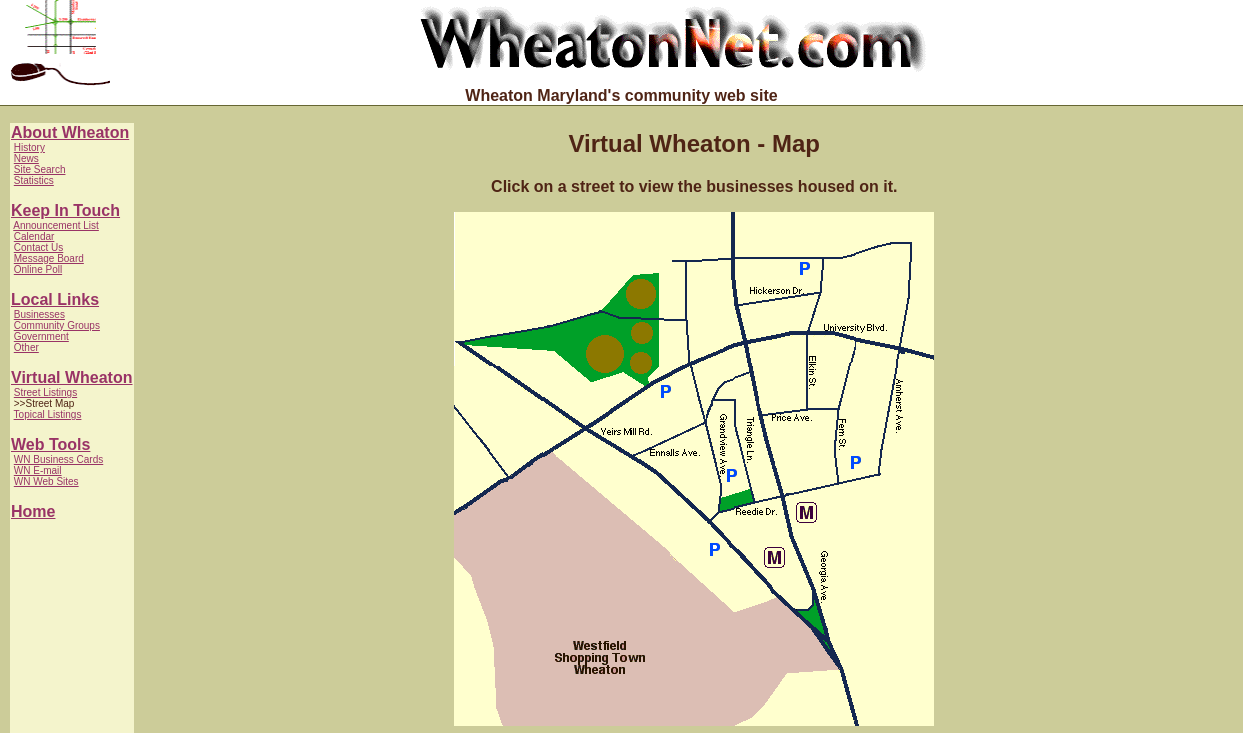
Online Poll (38, 269)
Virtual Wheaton (72, 377)
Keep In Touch (65, 210)
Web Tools (50, 444)
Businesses (39, 314)
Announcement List (56, 225)
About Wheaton (70, 132)
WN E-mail (38, 470)
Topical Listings (48, 414)
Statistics (34, 180)
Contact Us (38, 247)
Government (41, 336)
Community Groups (57, 325)
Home (33, 511)
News (26, 158)
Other (26, 347)
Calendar (34, 236)
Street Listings (45, 392)
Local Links (55, 299)
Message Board (49, 258)
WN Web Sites (46, 481)
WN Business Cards (58, 459)
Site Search (40, 169)
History (29, 147)
